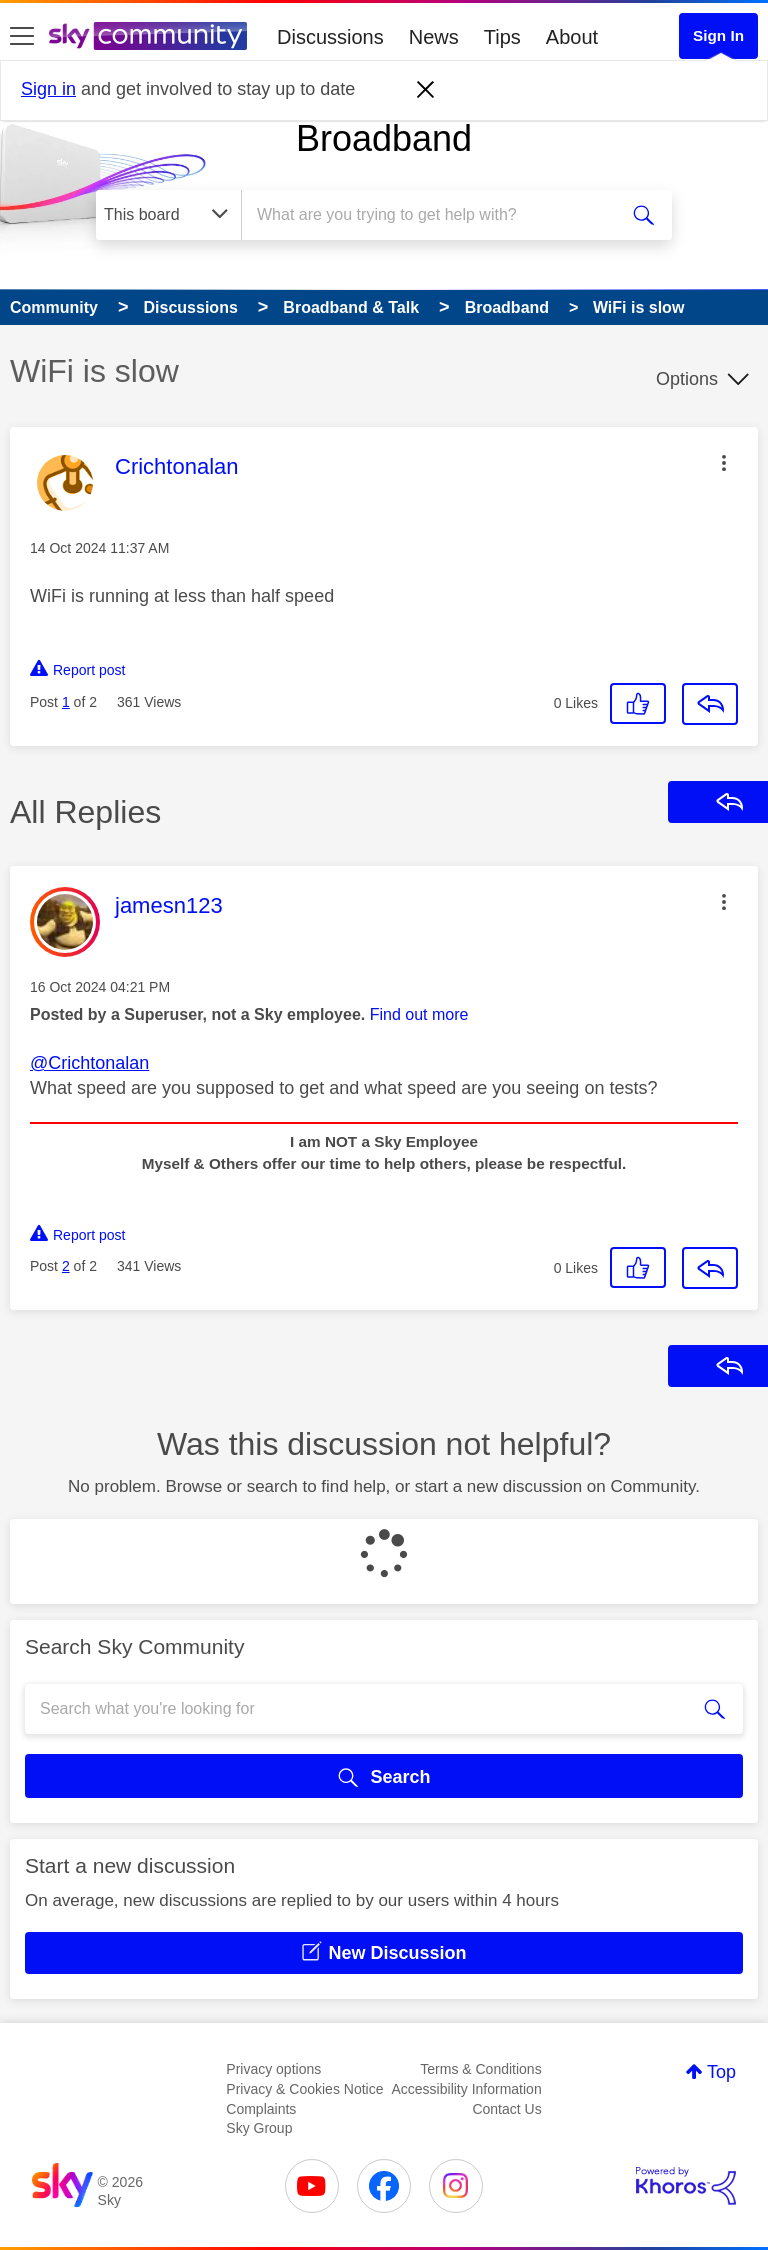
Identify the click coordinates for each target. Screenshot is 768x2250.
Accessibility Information (467, 2089)
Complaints (261, 2109)
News (434, 37)
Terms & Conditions (480, 2069)
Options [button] (687, 379)
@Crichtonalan (89, 1063)
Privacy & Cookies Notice (304, 2089)
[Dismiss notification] (426, 90)
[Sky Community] (148, 36)
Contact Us (506, 2109)
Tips (502, 37)
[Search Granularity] (168, 215)
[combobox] (435, 215)
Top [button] (721, 2072)
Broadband (384, 138)
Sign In (718, 35)
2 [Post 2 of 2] (66, 1266)
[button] (724, 463)
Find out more (419, 1014)
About (572, 37)
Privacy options (273, 2069)
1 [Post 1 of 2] (66, 702)
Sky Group (259, 2128)
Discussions (330, 37)
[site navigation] (22, 37)
